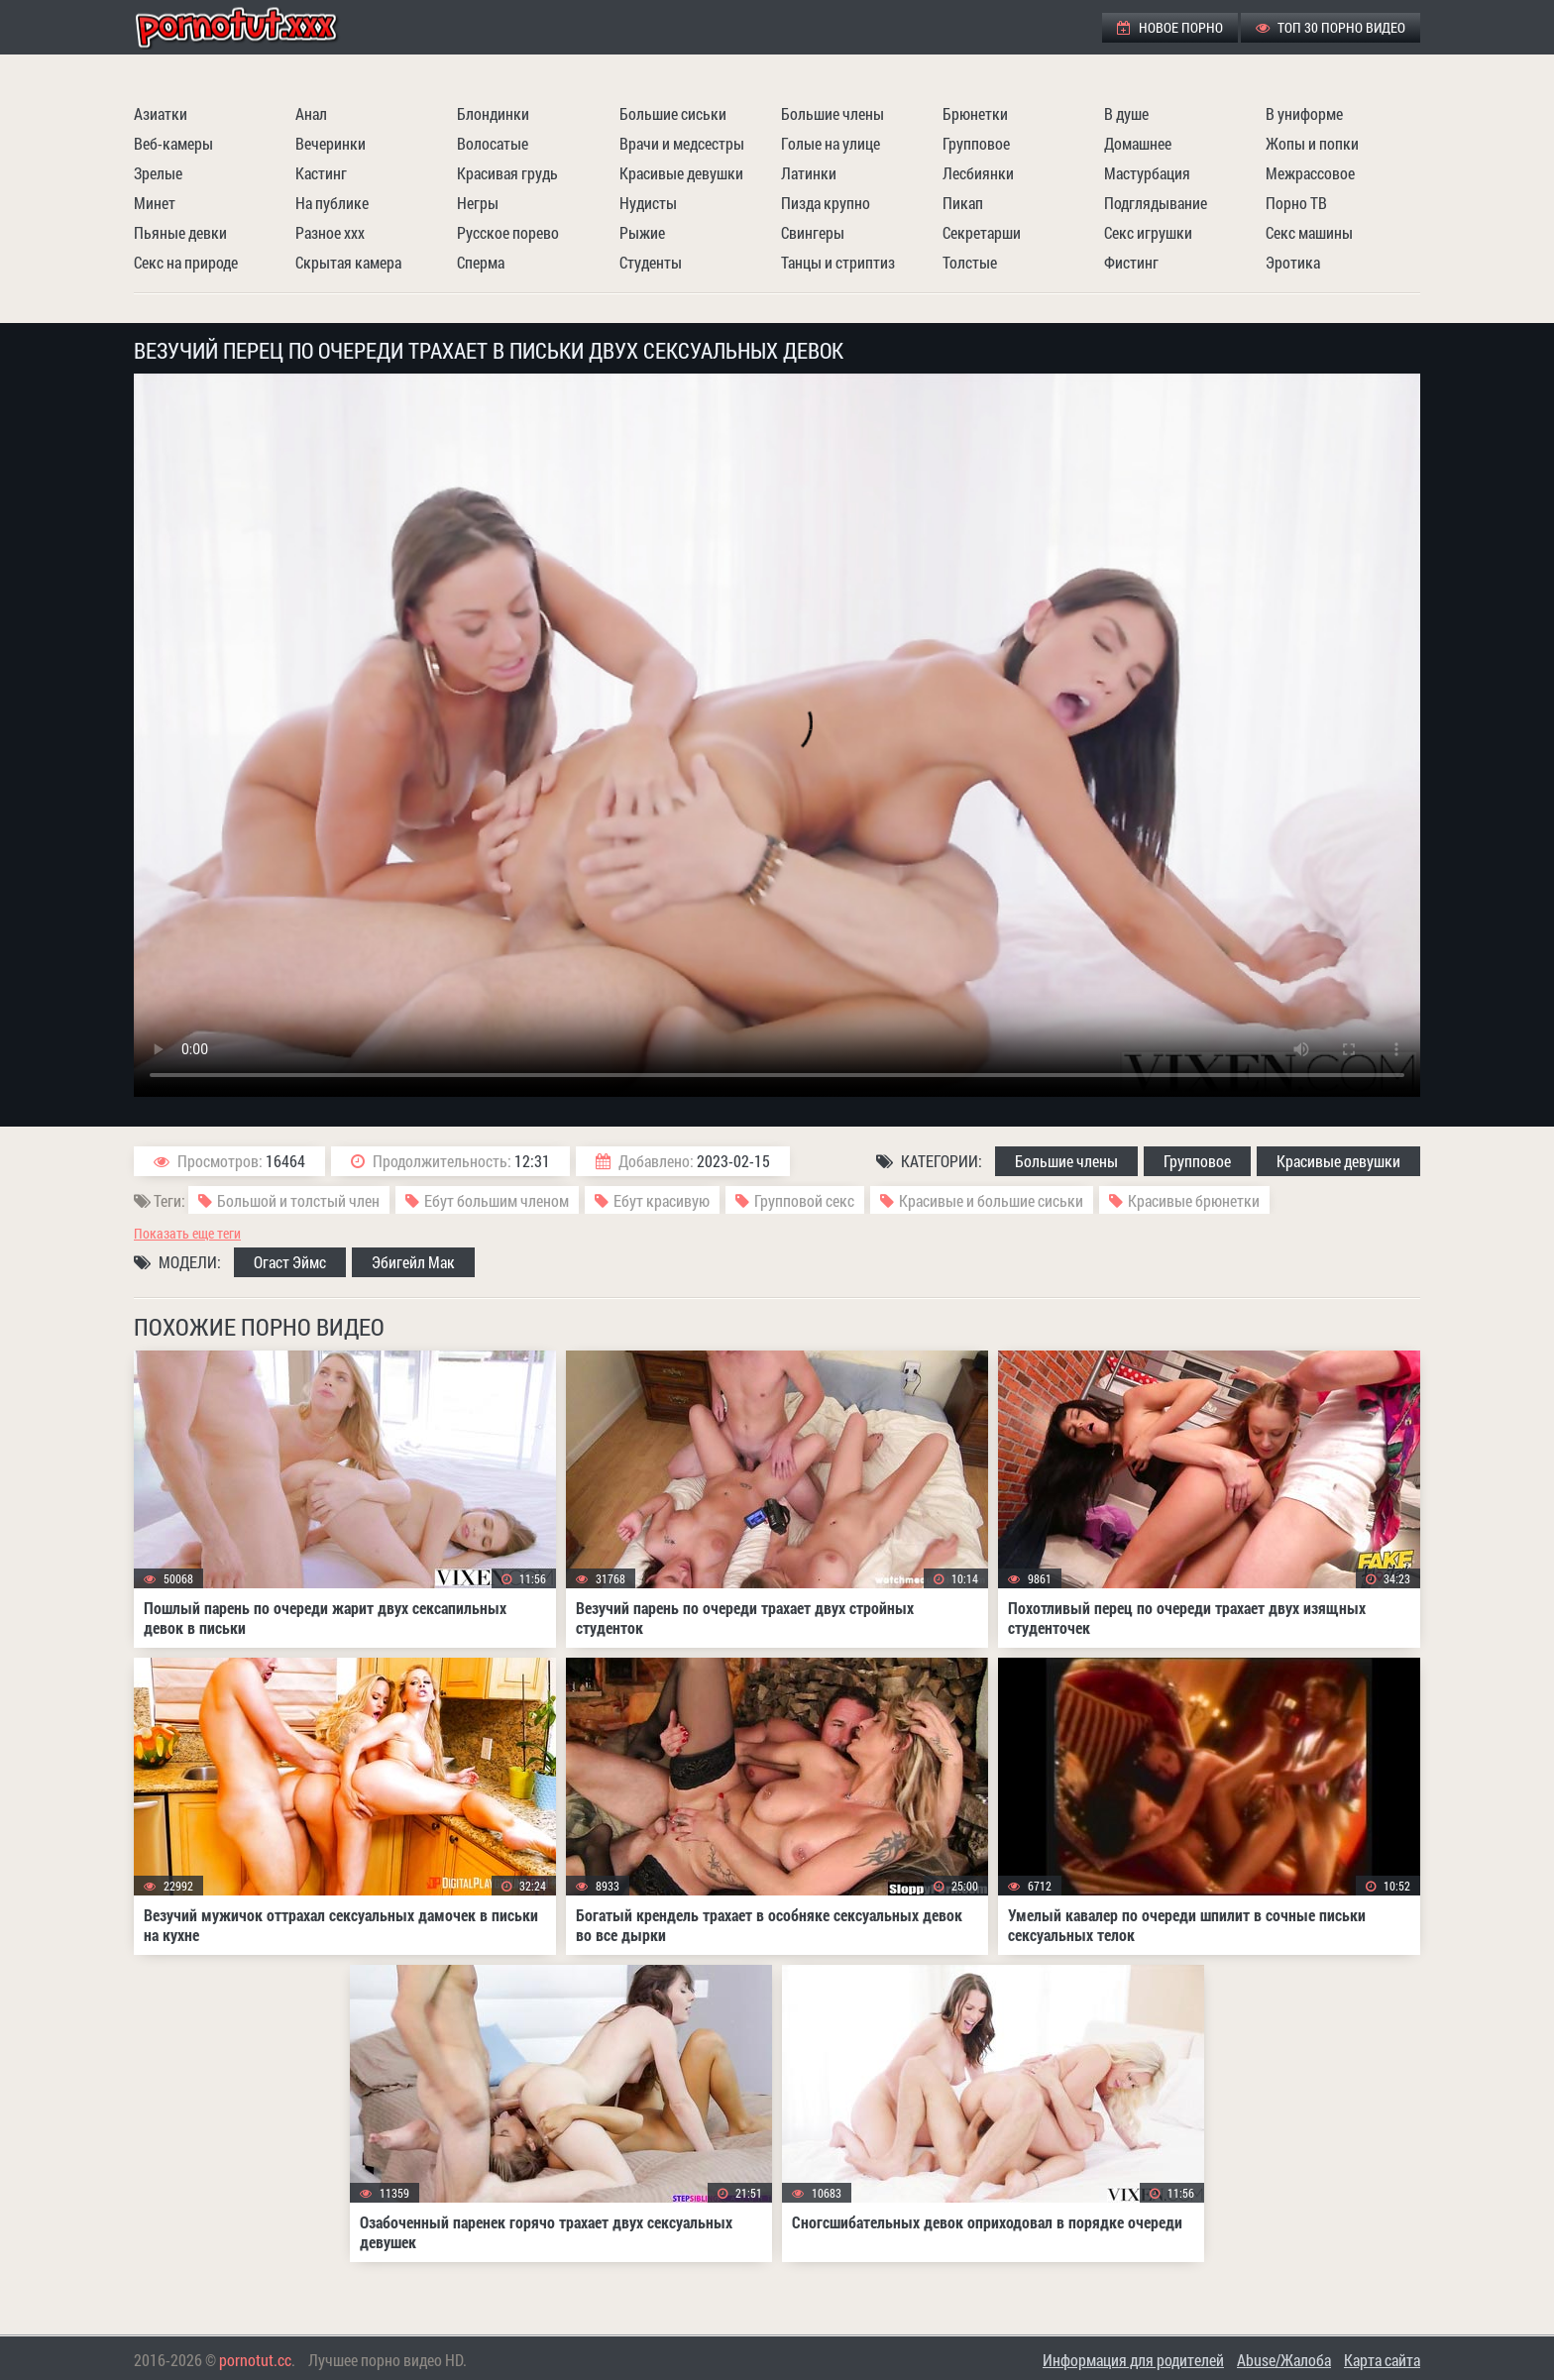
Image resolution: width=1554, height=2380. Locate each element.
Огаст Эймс (290, 1261)
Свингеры (812, 232)
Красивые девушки (681, 172)
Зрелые (158, 172)
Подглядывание (1155, 202)
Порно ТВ (1296, 202)
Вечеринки (330, 143)
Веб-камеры (173, 143)
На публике (332, 202)
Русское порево (508, 232)
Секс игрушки (1148, 232)
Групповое (976, 143)
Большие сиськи (672, 113)
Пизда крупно (825, 202)
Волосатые (492, 143)
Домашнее (1137, 143)
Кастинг (321, 172)
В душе (1126, 113)
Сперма (480, 262)
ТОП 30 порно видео (1330, 27)
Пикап (963, 202)
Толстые (970, 262)
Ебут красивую (661, 1200)
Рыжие (642, 232)
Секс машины (1309, 232)
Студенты (650, 262)
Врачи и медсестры (681, 143)
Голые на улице (830, 143)
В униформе (1304, 113)
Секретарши (982, 232)
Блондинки (493, 113)
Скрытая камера (348, 262)
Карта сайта (1382, 2359)
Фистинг (1131, 262)
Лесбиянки (978, 172)
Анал (311, 113)
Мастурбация (1147, 172)
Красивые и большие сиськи (991, 1200)
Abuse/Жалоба (1284, 2359)
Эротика (1293, 262)
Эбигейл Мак (413, 1261)
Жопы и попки (1312, 143)
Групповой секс (804, 1200)
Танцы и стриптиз (838, 262)
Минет (154, 202)
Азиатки (160, 113)
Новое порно (1170, 27)
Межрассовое (1310, 172)
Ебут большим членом (496, 1200)
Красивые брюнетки (1194, 1200)
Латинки (808, 172)
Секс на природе (186, 262)
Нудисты (648, 202)
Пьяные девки (180, 232)
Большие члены (832, 113)
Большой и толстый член (298, 1200)
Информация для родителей (1133, 2359)
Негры (478, 202)
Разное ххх (330, 232)
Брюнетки (975, 113)
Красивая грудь (507, 172)
